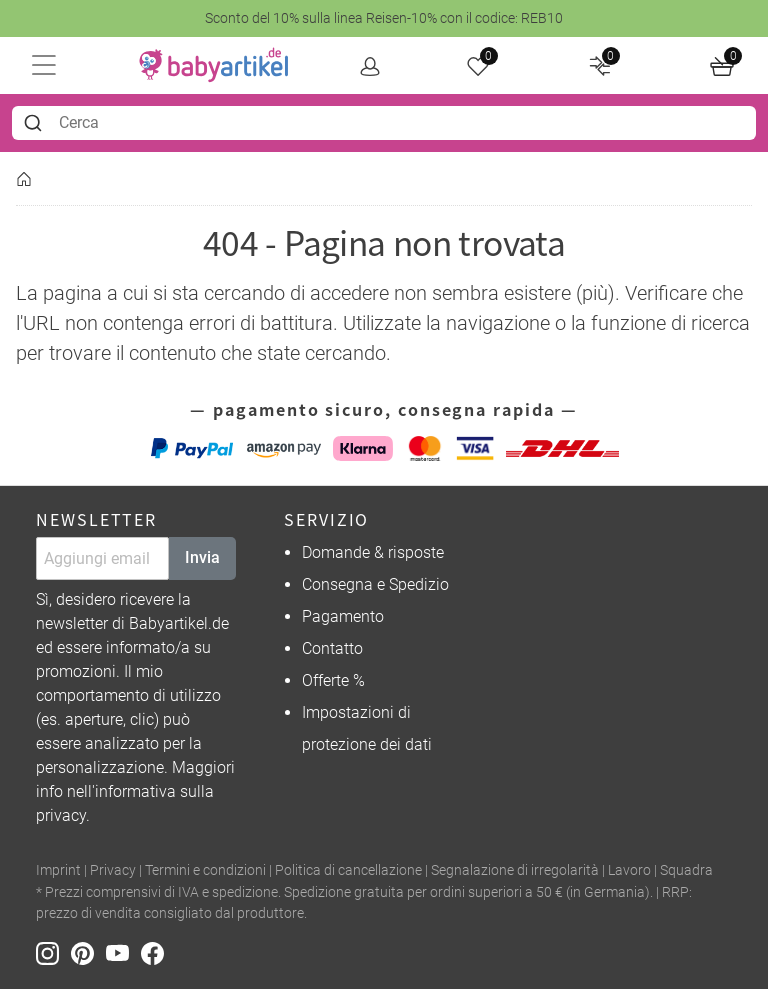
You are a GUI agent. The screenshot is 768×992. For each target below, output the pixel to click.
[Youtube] (123, 955)
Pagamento (343, 619)
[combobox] (384, 125)
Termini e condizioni (205, 873)
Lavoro (629, 873)
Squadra (686, 873)
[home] (216, 67)
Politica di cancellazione (348, 873)
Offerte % (333, 683)
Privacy (113, 873)
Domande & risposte (373, 555)
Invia (202, 560)
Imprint (58, 873)
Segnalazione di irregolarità (515, 873)
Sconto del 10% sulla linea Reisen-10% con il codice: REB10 (384, 18)
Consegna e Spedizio (375, 587)
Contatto (332, 651)
